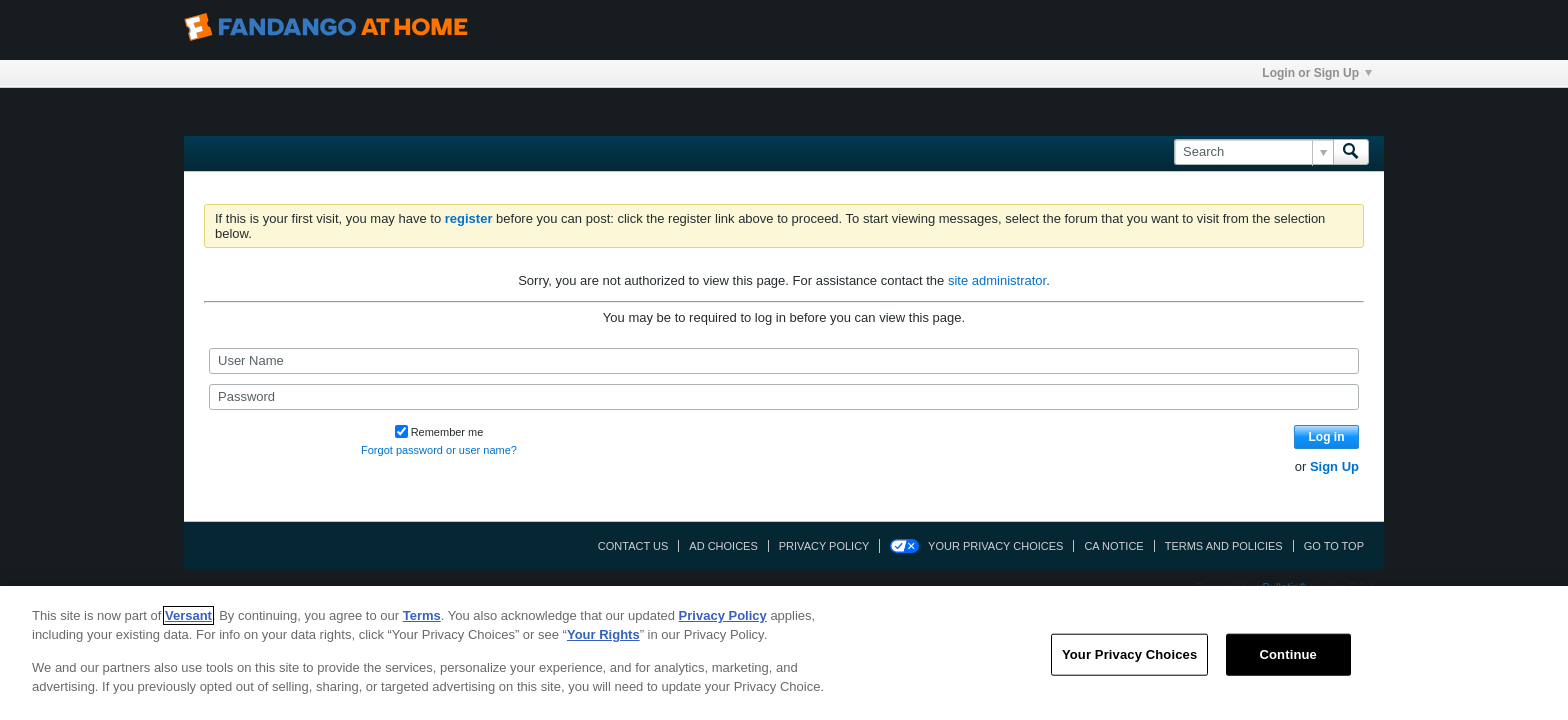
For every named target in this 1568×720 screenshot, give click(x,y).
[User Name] (784, 361)
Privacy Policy (824, 546)
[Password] (784, 397)
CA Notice (1113, 546)
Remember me (439, 432)
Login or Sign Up (1317, 73)
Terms (422, 615)
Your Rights (603, 634)
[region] (784, 653)
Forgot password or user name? (439, 450)
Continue (1288, 654)
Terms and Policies (1224, 546)
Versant (188, 615)
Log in (1327, 437)
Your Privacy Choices (995, 546)
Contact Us (633, 546)
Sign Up (1334, 466)
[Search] (1253, 152)
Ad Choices (723, 546)
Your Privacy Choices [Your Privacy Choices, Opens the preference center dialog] (1129, 654)
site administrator (997, 280)
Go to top (1334, 546)
